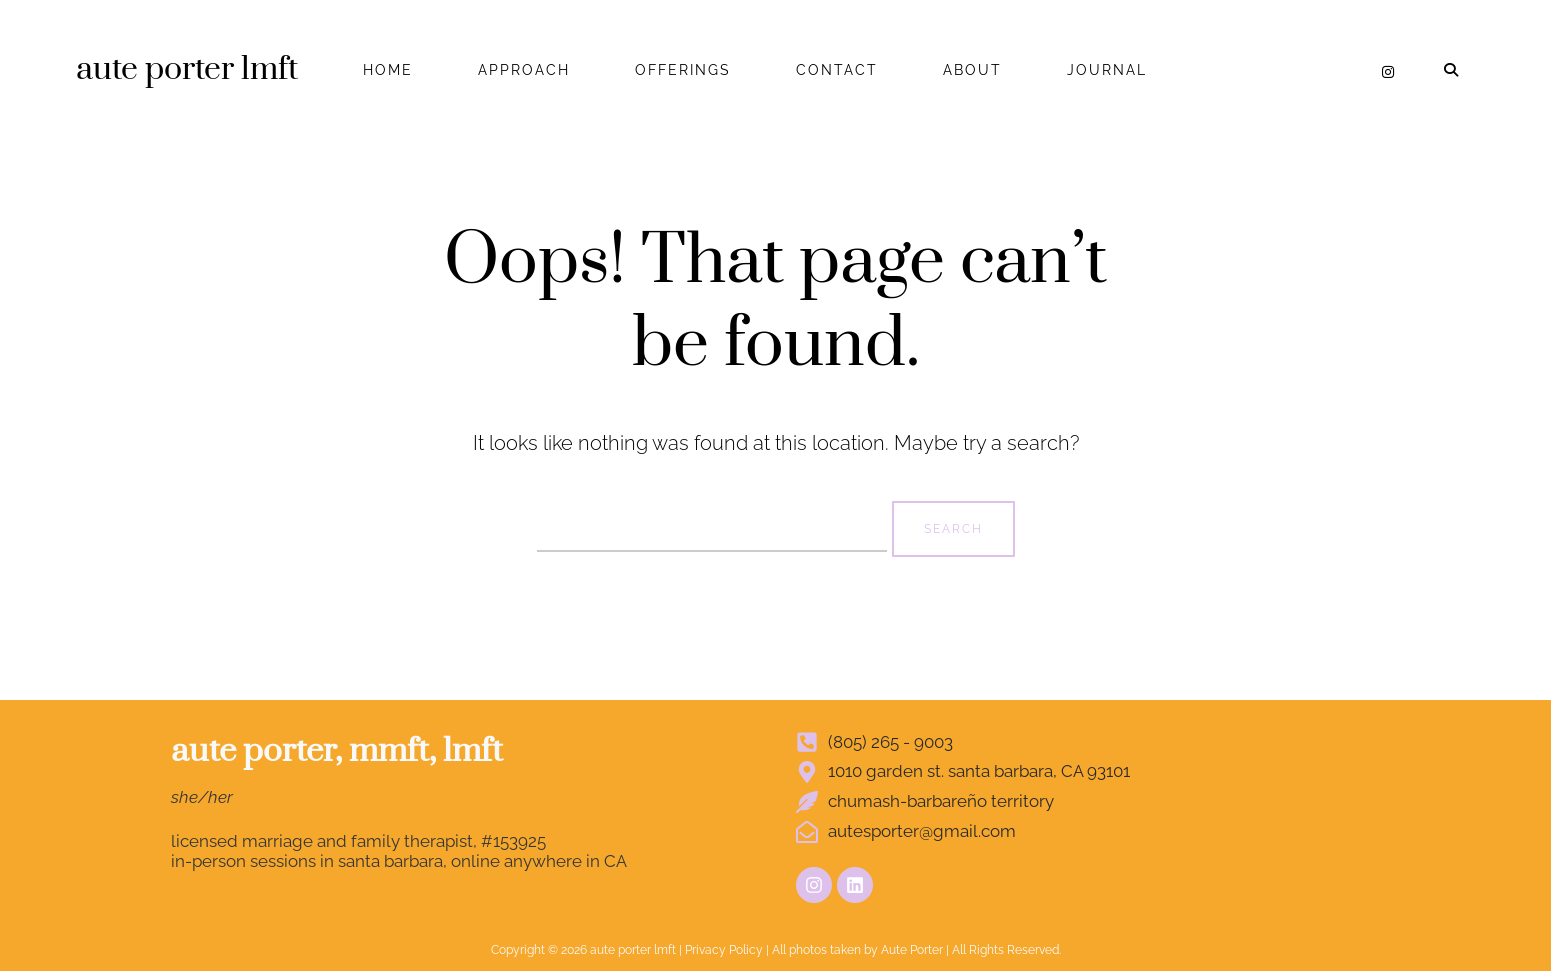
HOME (388, 70)
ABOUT (972, 70)
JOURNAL (1107, 70)
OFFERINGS (683, 70)
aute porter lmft (187, 69)
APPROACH (524, 70)
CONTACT (837, 70)
